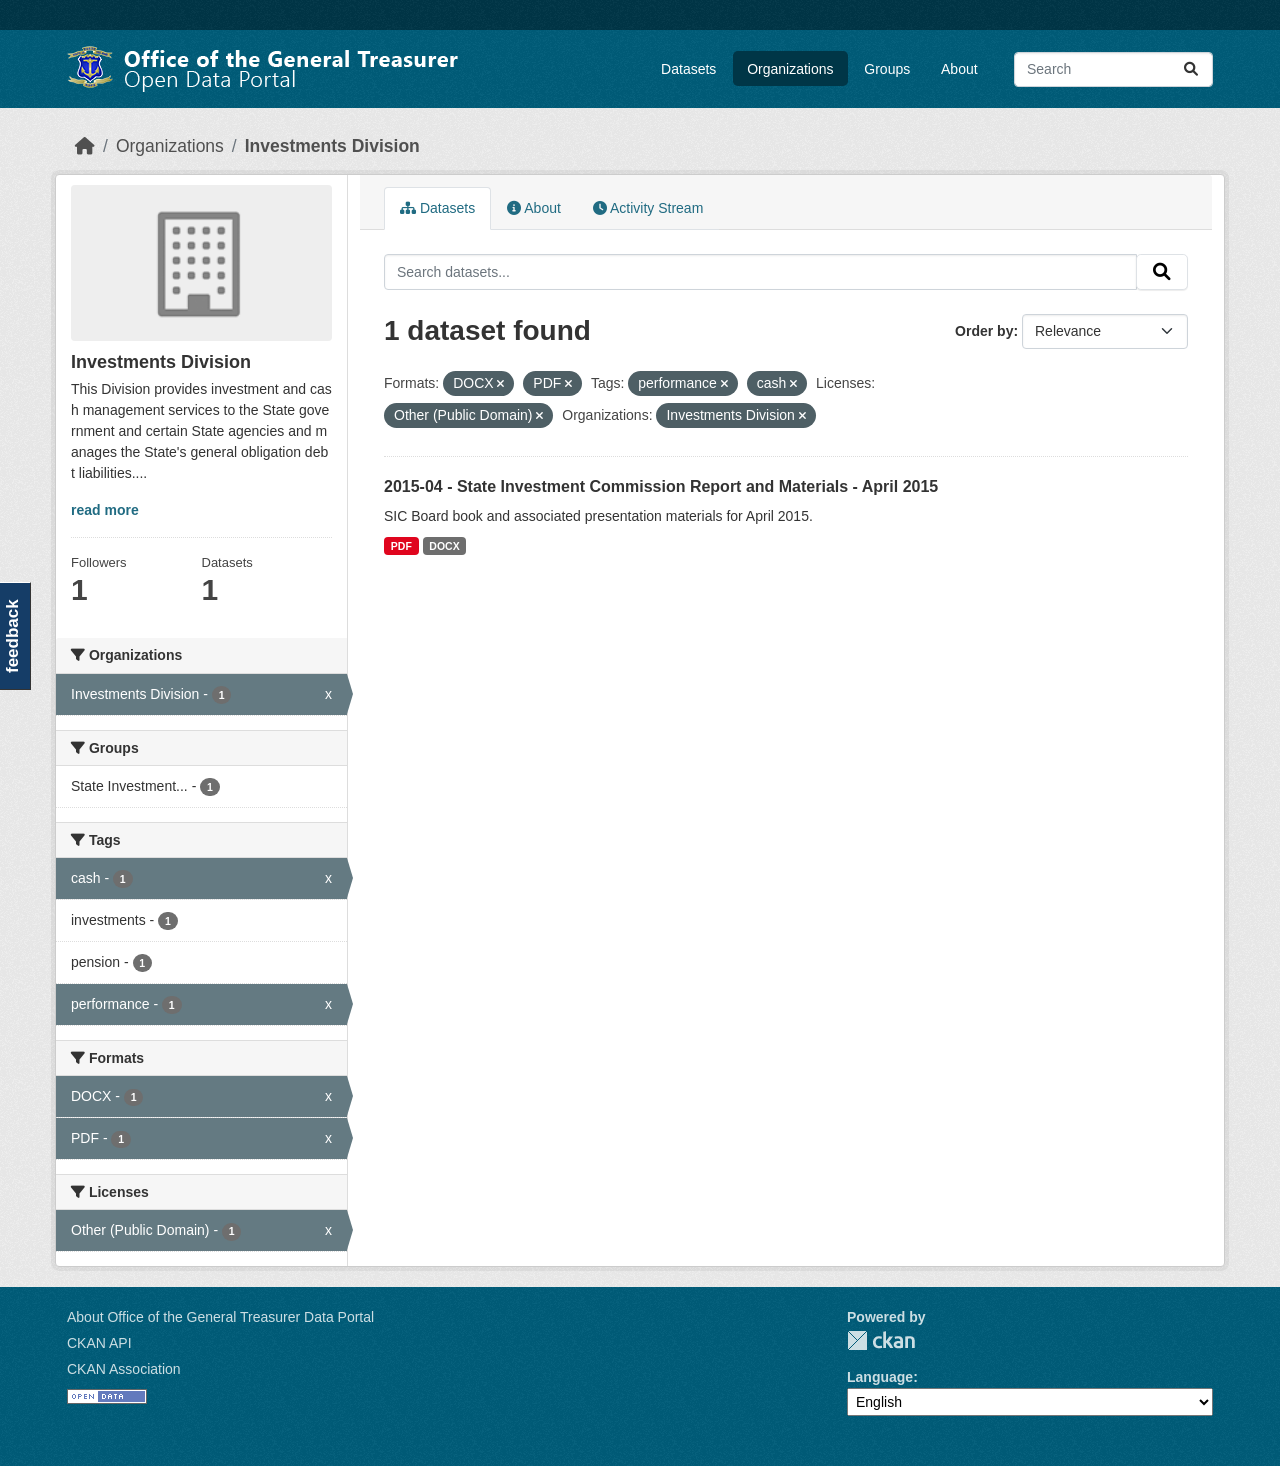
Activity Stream (648, 208)
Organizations (790, 69)
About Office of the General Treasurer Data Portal (220, 1317)
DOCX (444, 546)
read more (105, 510)
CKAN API (99, 1343)
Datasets (688, 69)
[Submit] (1191, 69)
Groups (887, 69)
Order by (984, 331)
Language (880, 1377)
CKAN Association (124, 1369)
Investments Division (332, 146)
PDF (401, 546)
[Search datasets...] (1113, 69)
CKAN (881, 1340)
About (959, 69)
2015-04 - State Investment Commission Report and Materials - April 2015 (661, 486)
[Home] (85, 146)
